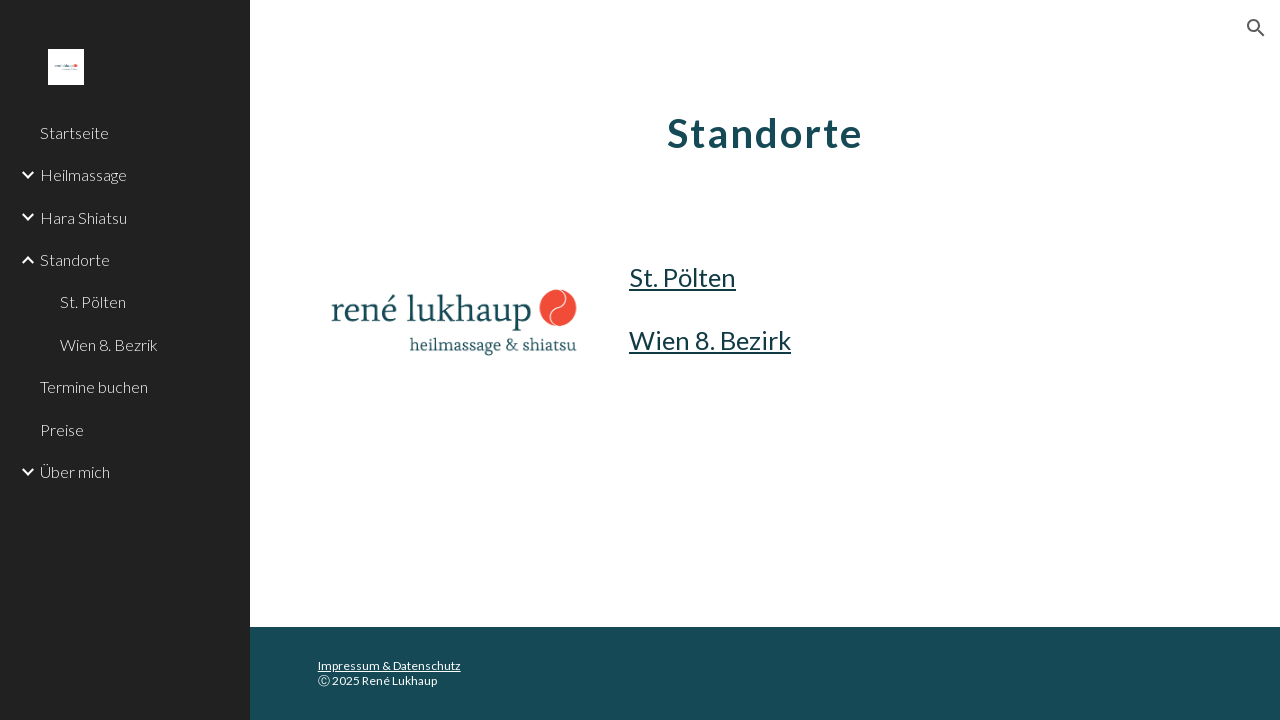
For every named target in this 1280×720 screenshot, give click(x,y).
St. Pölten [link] (93, 301)
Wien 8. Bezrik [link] (109, 344)
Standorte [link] (75, 259)
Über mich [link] (75, 471)
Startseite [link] (74, 132)
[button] (1256, 28)
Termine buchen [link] (94, 386)
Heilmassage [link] (83, 174)
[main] (764, 125)
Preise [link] (62, 429)
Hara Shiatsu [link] (83, 217)
